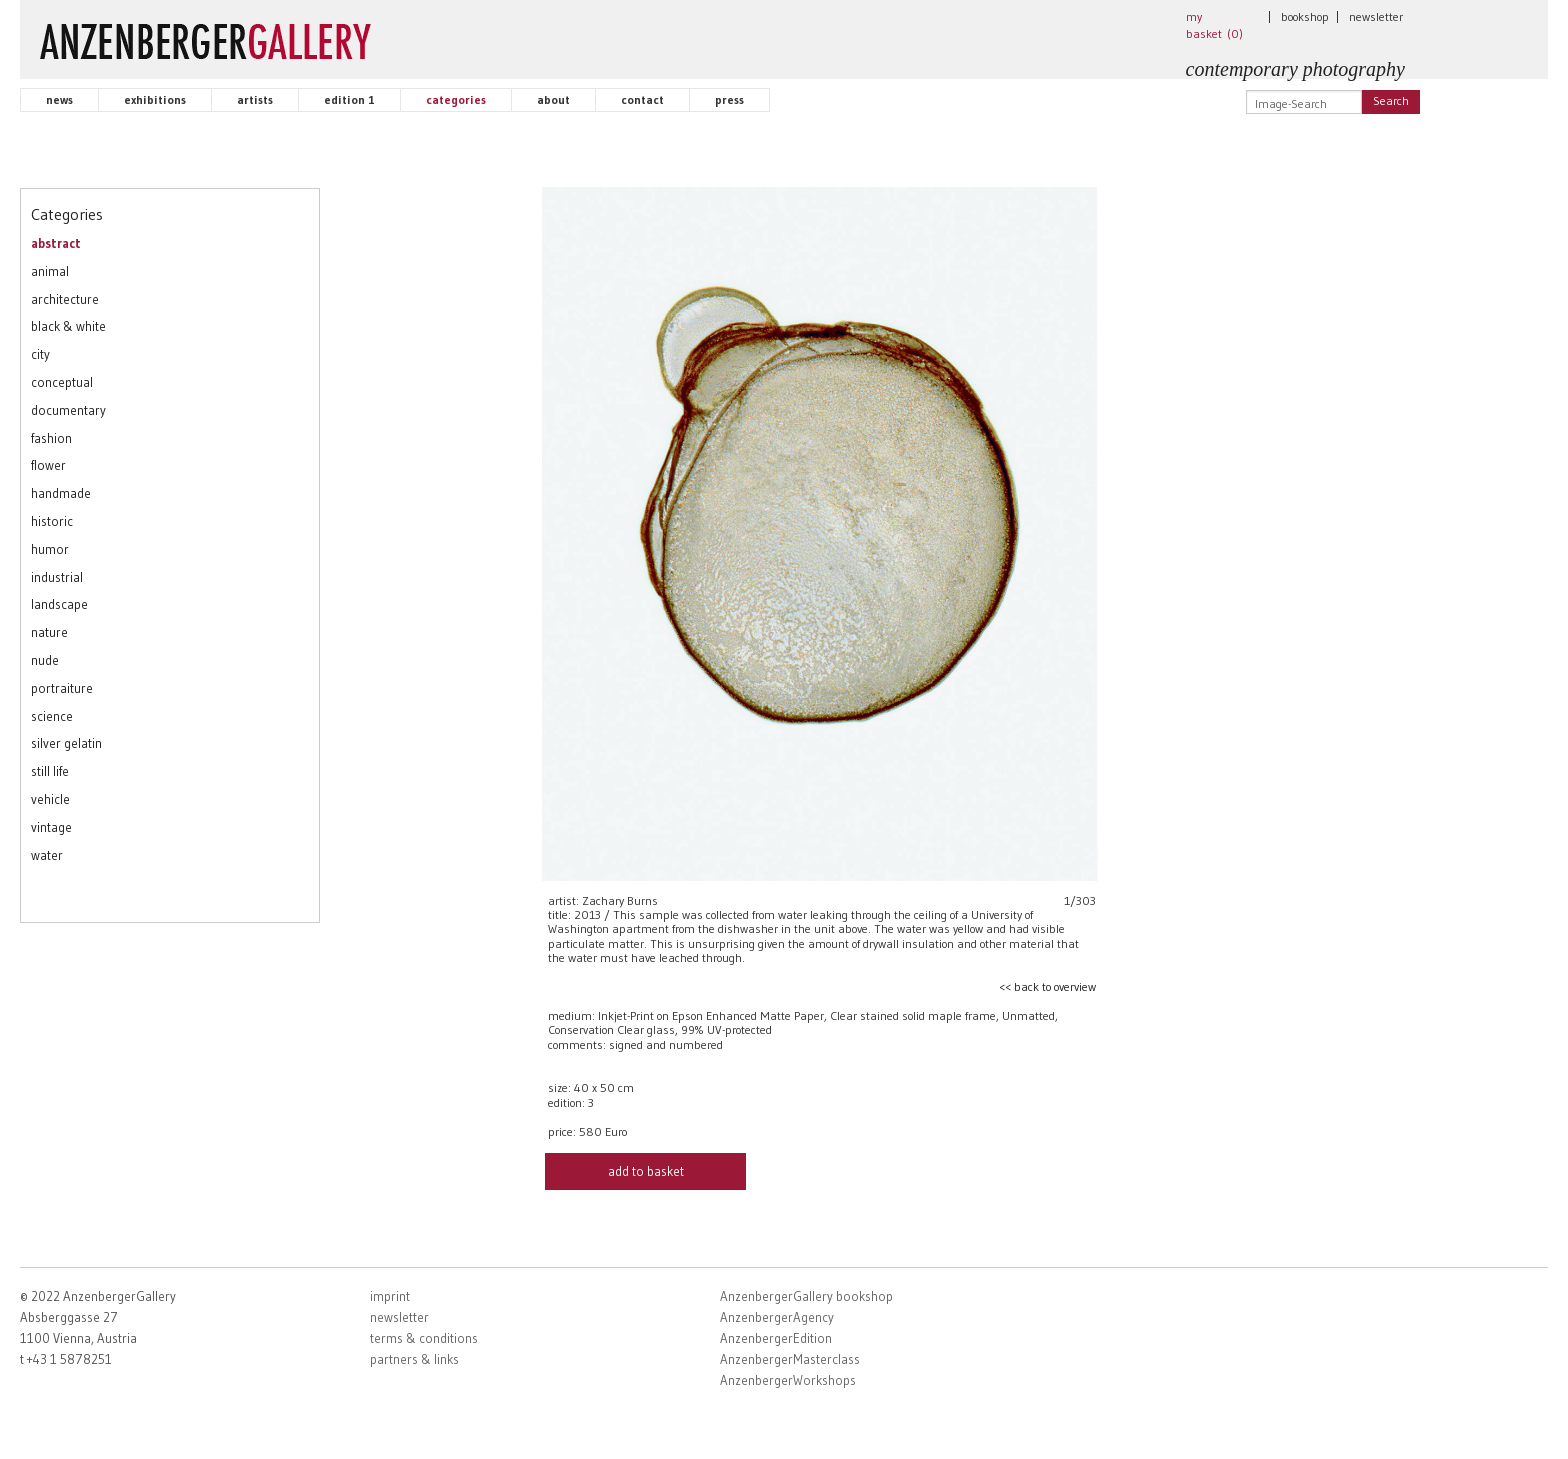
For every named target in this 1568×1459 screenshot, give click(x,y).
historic (52, 521)
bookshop (1305, 16)
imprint (390, 1296)
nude (45, 660)
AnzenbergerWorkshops (788, 1380)
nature (49, 632)
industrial (57, 577)
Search (1391, 100)
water (47, 855)
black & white (68, 326)
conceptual (62, 382)
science (52, 716)
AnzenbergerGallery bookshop (806, 1296)
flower (48, 465)
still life (50, 771)
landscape (59, 604)
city (40, 354)
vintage (51, 827)
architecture (65, 299)
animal (50, 271)
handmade (61, 493)
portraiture (62, 688)
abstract (56, 243)
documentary (68, 410)
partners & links (414, 1359)
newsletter (1376, 16)
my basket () (1214, 25)
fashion (51, 438)
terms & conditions (424, 1338)
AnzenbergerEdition (776, 1338)
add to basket (646, 1171)
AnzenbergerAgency (777, 1317)
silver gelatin (66, 743)
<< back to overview (1047, 986)
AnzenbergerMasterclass (790, 1359)
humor (50, 549)
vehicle (50, 799)
